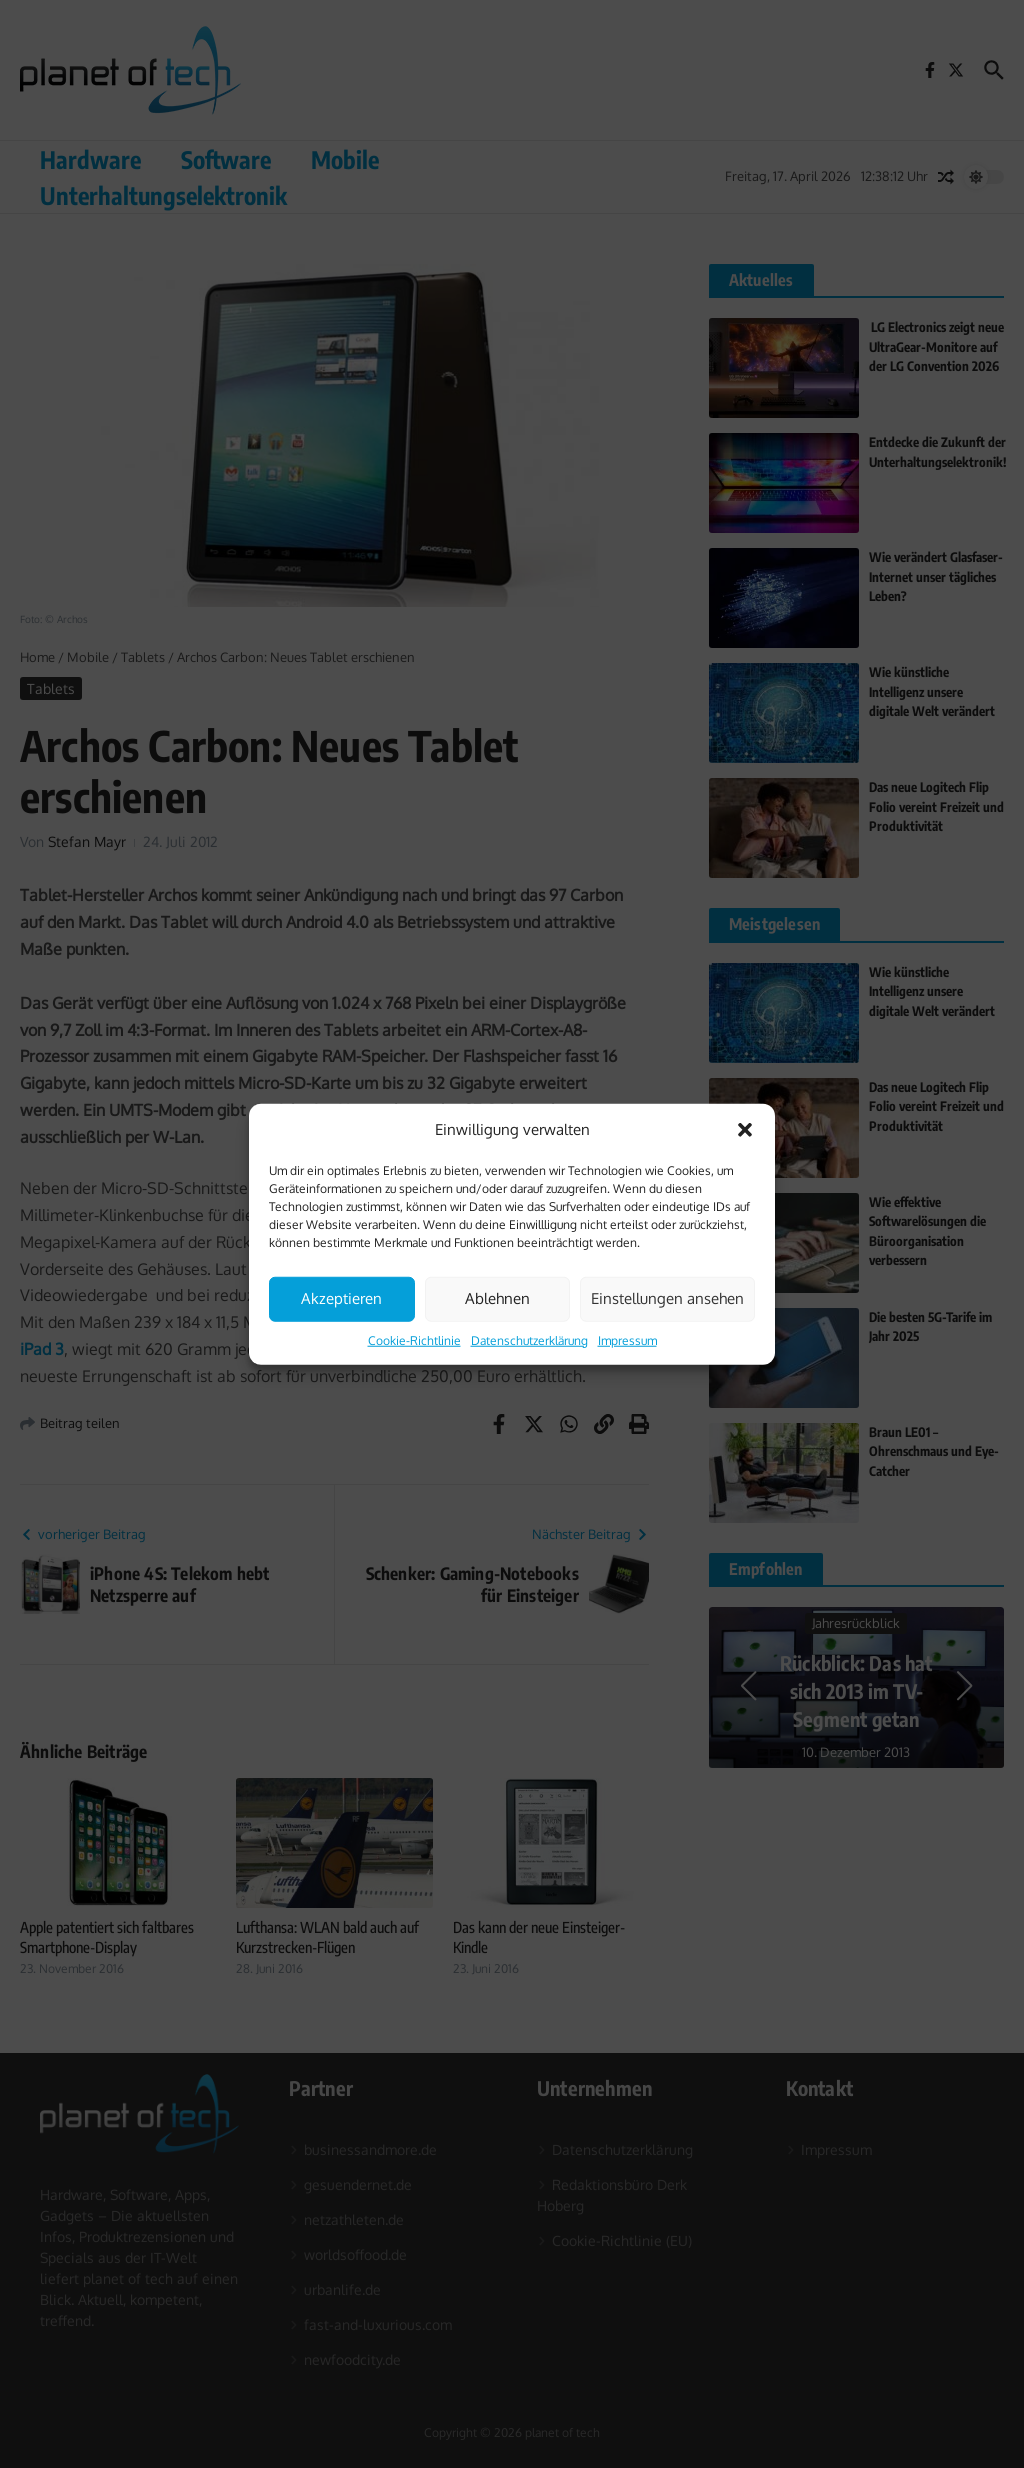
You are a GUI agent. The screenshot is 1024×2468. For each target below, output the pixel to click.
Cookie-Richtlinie (414, 1339)
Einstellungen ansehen (667, 1298)
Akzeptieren (341, 1298)
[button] (745, 1130)
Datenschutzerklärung (529, 1339)
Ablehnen (497, 1298)
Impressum (627, 1339)
